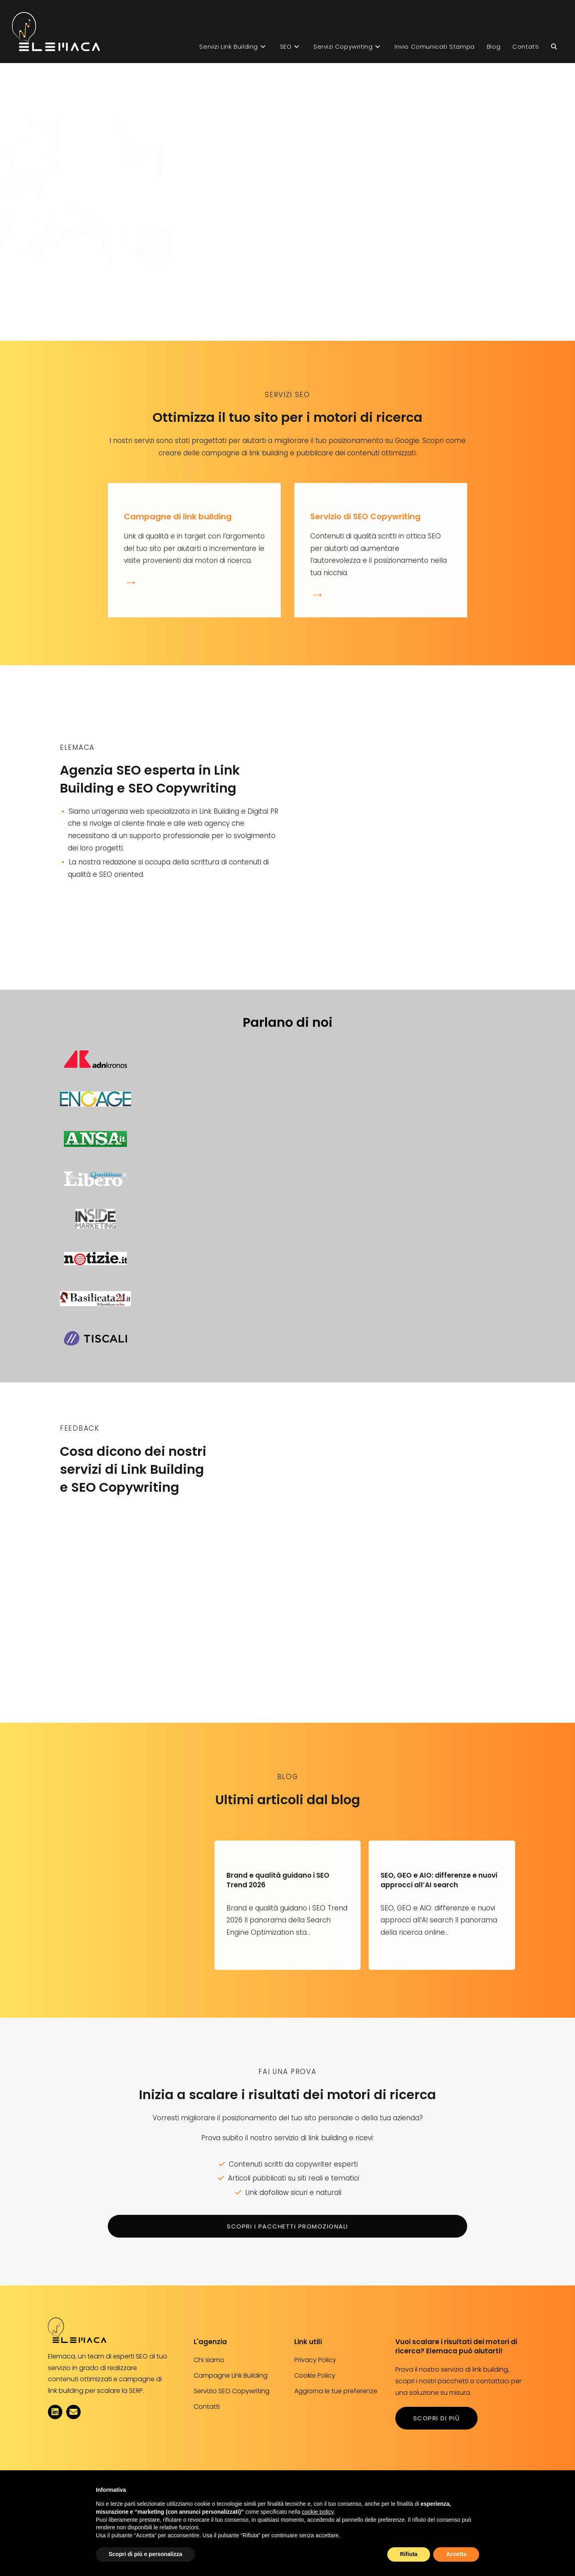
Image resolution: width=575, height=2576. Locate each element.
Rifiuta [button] (409, 2554)
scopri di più (436, 2418)
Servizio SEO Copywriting (232, 2391)
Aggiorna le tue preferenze (335, 2391)
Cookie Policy (314, 2375)
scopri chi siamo (109, 902)
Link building (366, 118)
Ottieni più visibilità (393, 280)
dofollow (274, 2192)
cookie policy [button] (317, 2512)
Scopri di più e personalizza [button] (145, 2554)
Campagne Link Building (231, 2375)
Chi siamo (209, 2359)
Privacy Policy (315, 2359)
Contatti (207, 2406)
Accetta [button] (456, 2554)
